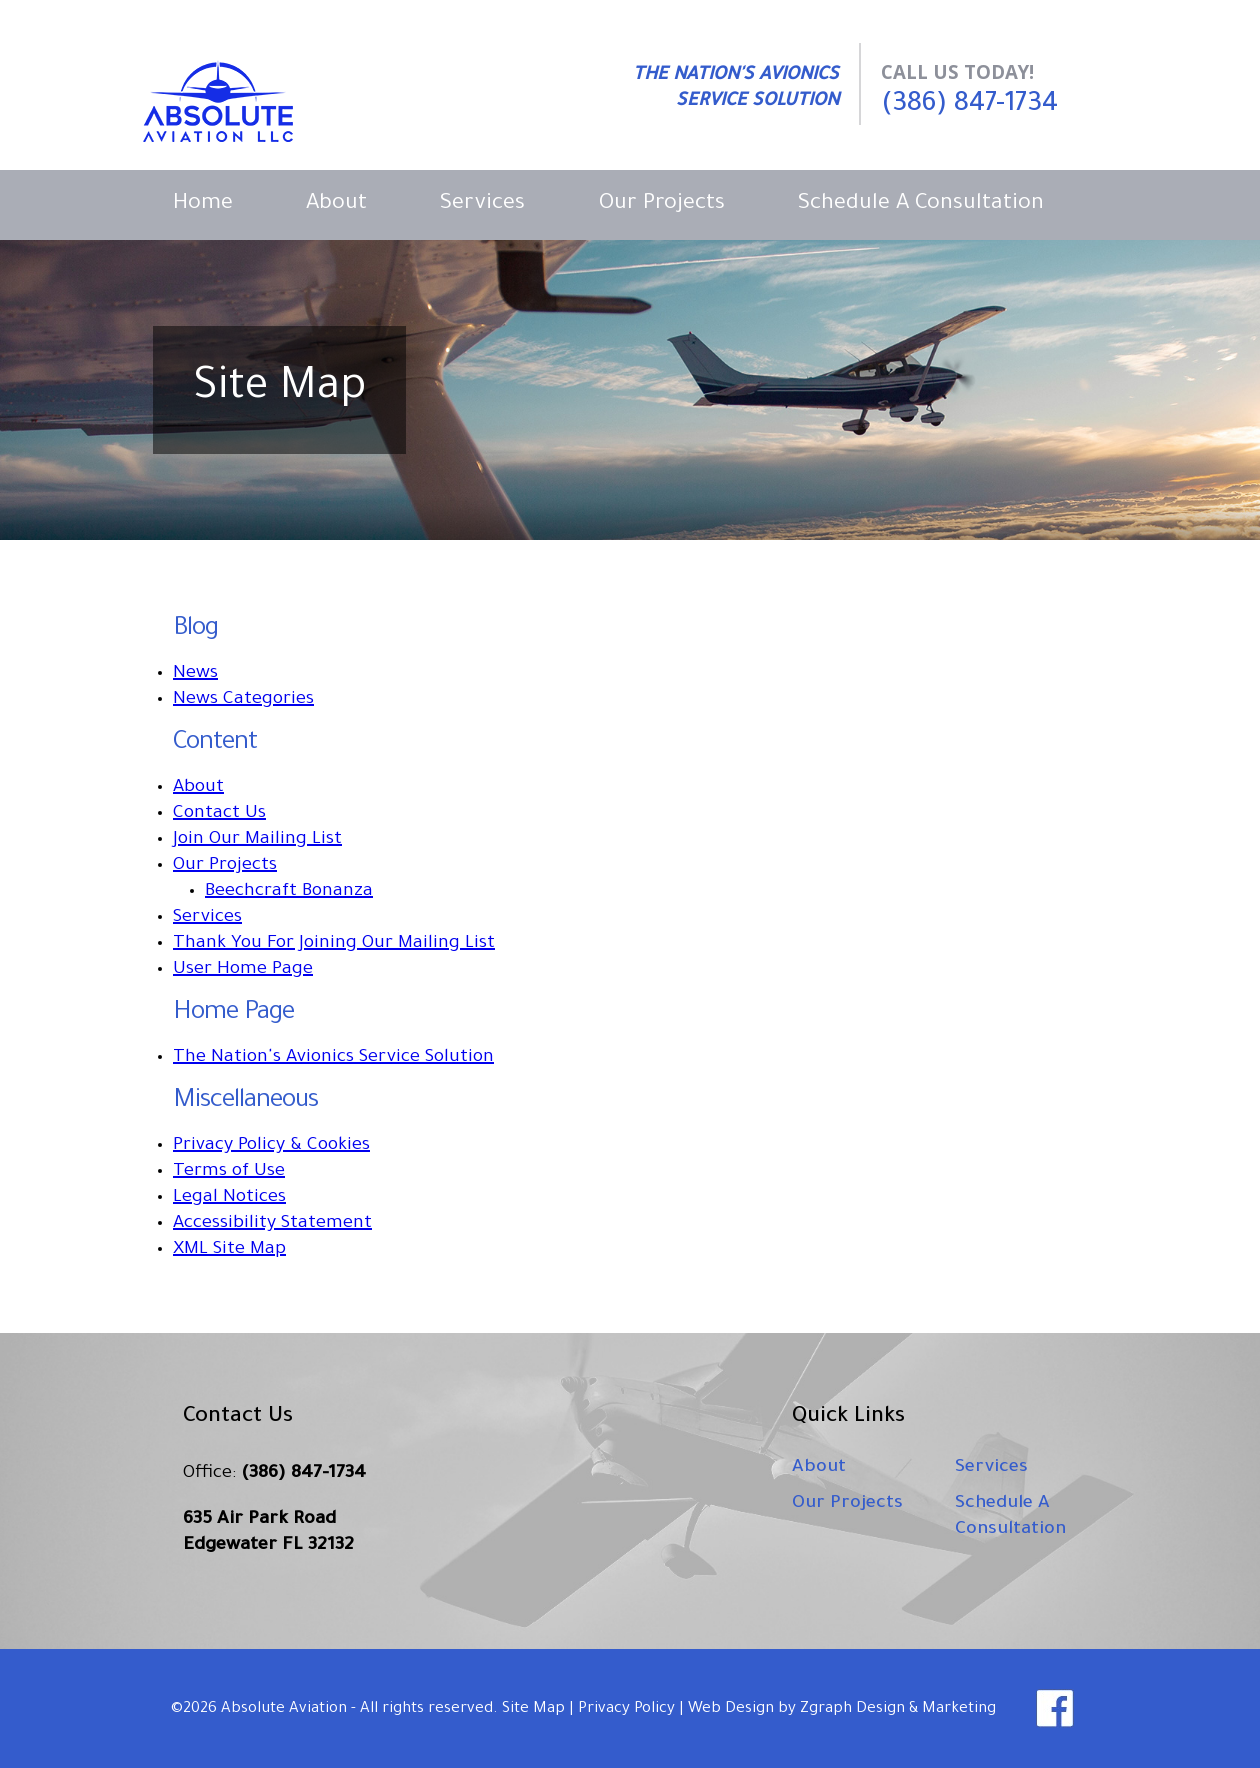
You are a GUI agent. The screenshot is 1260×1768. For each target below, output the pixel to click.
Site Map (533, 1709)
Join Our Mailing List (257, 840)
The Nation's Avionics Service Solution (333, 1058)
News (195, 674)
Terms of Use (229, 1172)
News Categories (243, 700)
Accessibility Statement (272, 1224)
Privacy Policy (626, 1709)
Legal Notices (229, 1198)
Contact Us (219, 814)
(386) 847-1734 (969, 105)
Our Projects (662, 205)
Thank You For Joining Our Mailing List (334, 944)
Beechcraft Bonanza (289, 892)
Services (482, 205)
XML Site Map (229, 1250)
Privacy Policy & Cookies (271, 1146)
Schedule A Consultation (921, 205)
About (336, 205)
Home (203, 205)
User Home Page (243, 970)
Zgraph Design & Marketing (898, 1709)
